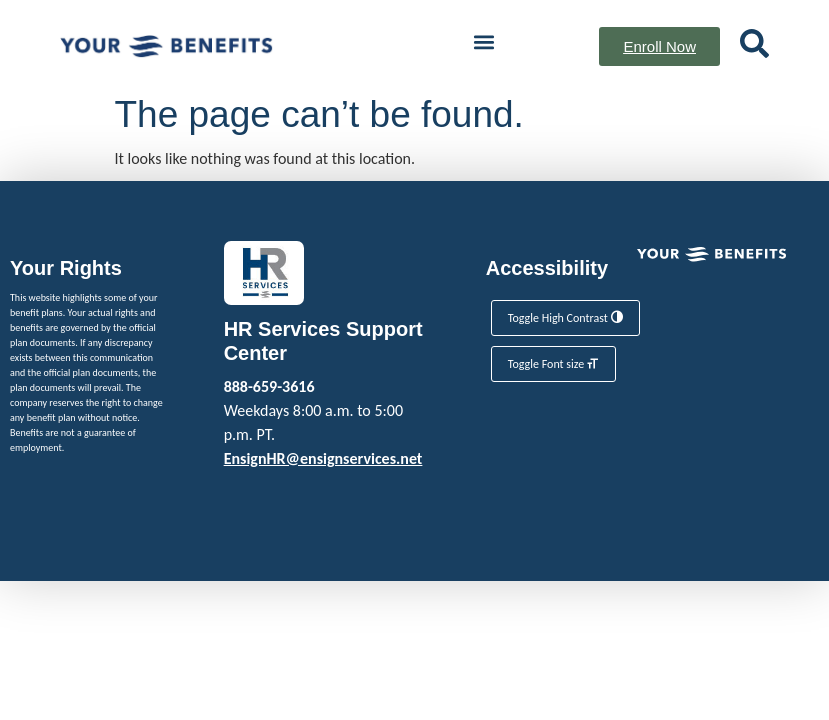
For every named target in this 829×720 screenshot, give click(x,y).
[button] (483, 41)
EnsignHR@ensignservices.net (323, 458)
